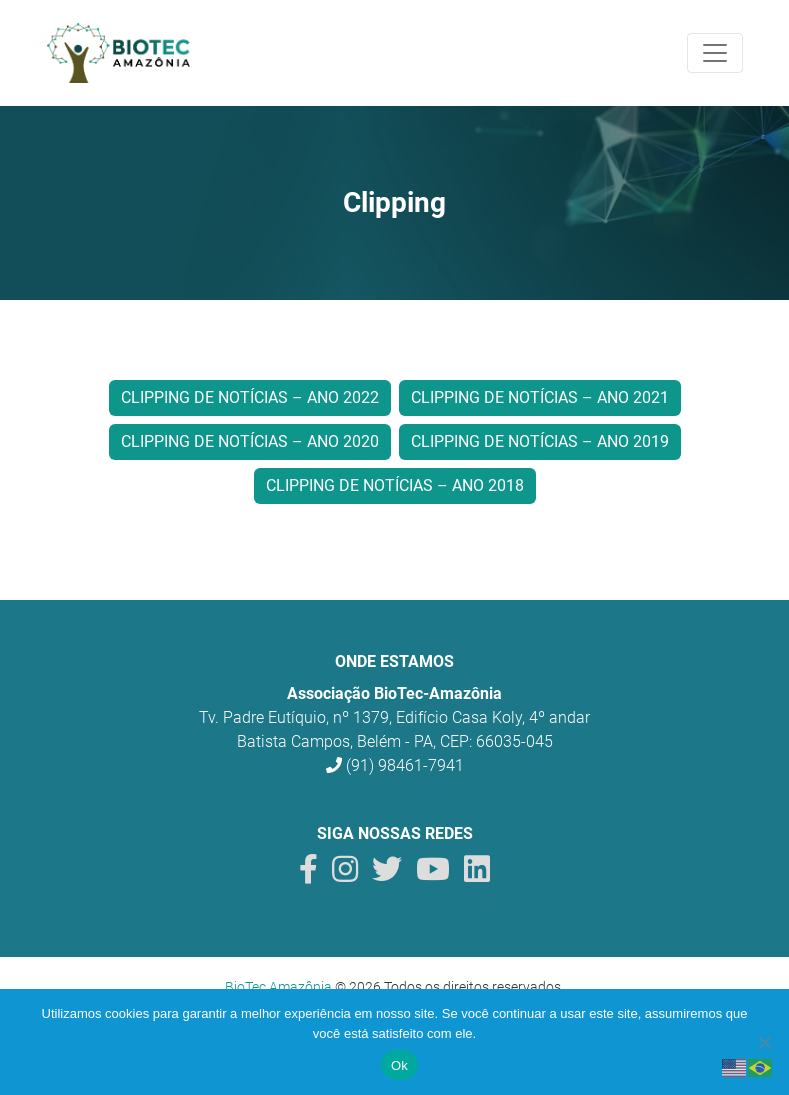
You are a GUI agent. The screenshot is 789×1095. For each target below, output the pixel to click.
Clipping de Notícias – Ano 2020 (250, 441)
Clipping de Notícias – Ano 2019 (540, 441)
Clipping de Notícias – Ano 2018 (395, 485)
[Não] (764, 1042)
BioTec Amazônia (278, 987)
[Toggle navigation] (715, 53)
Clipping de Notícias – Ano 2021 (540, 397)
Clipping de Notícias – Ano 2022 (250, 397)
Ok (399, 1065)
